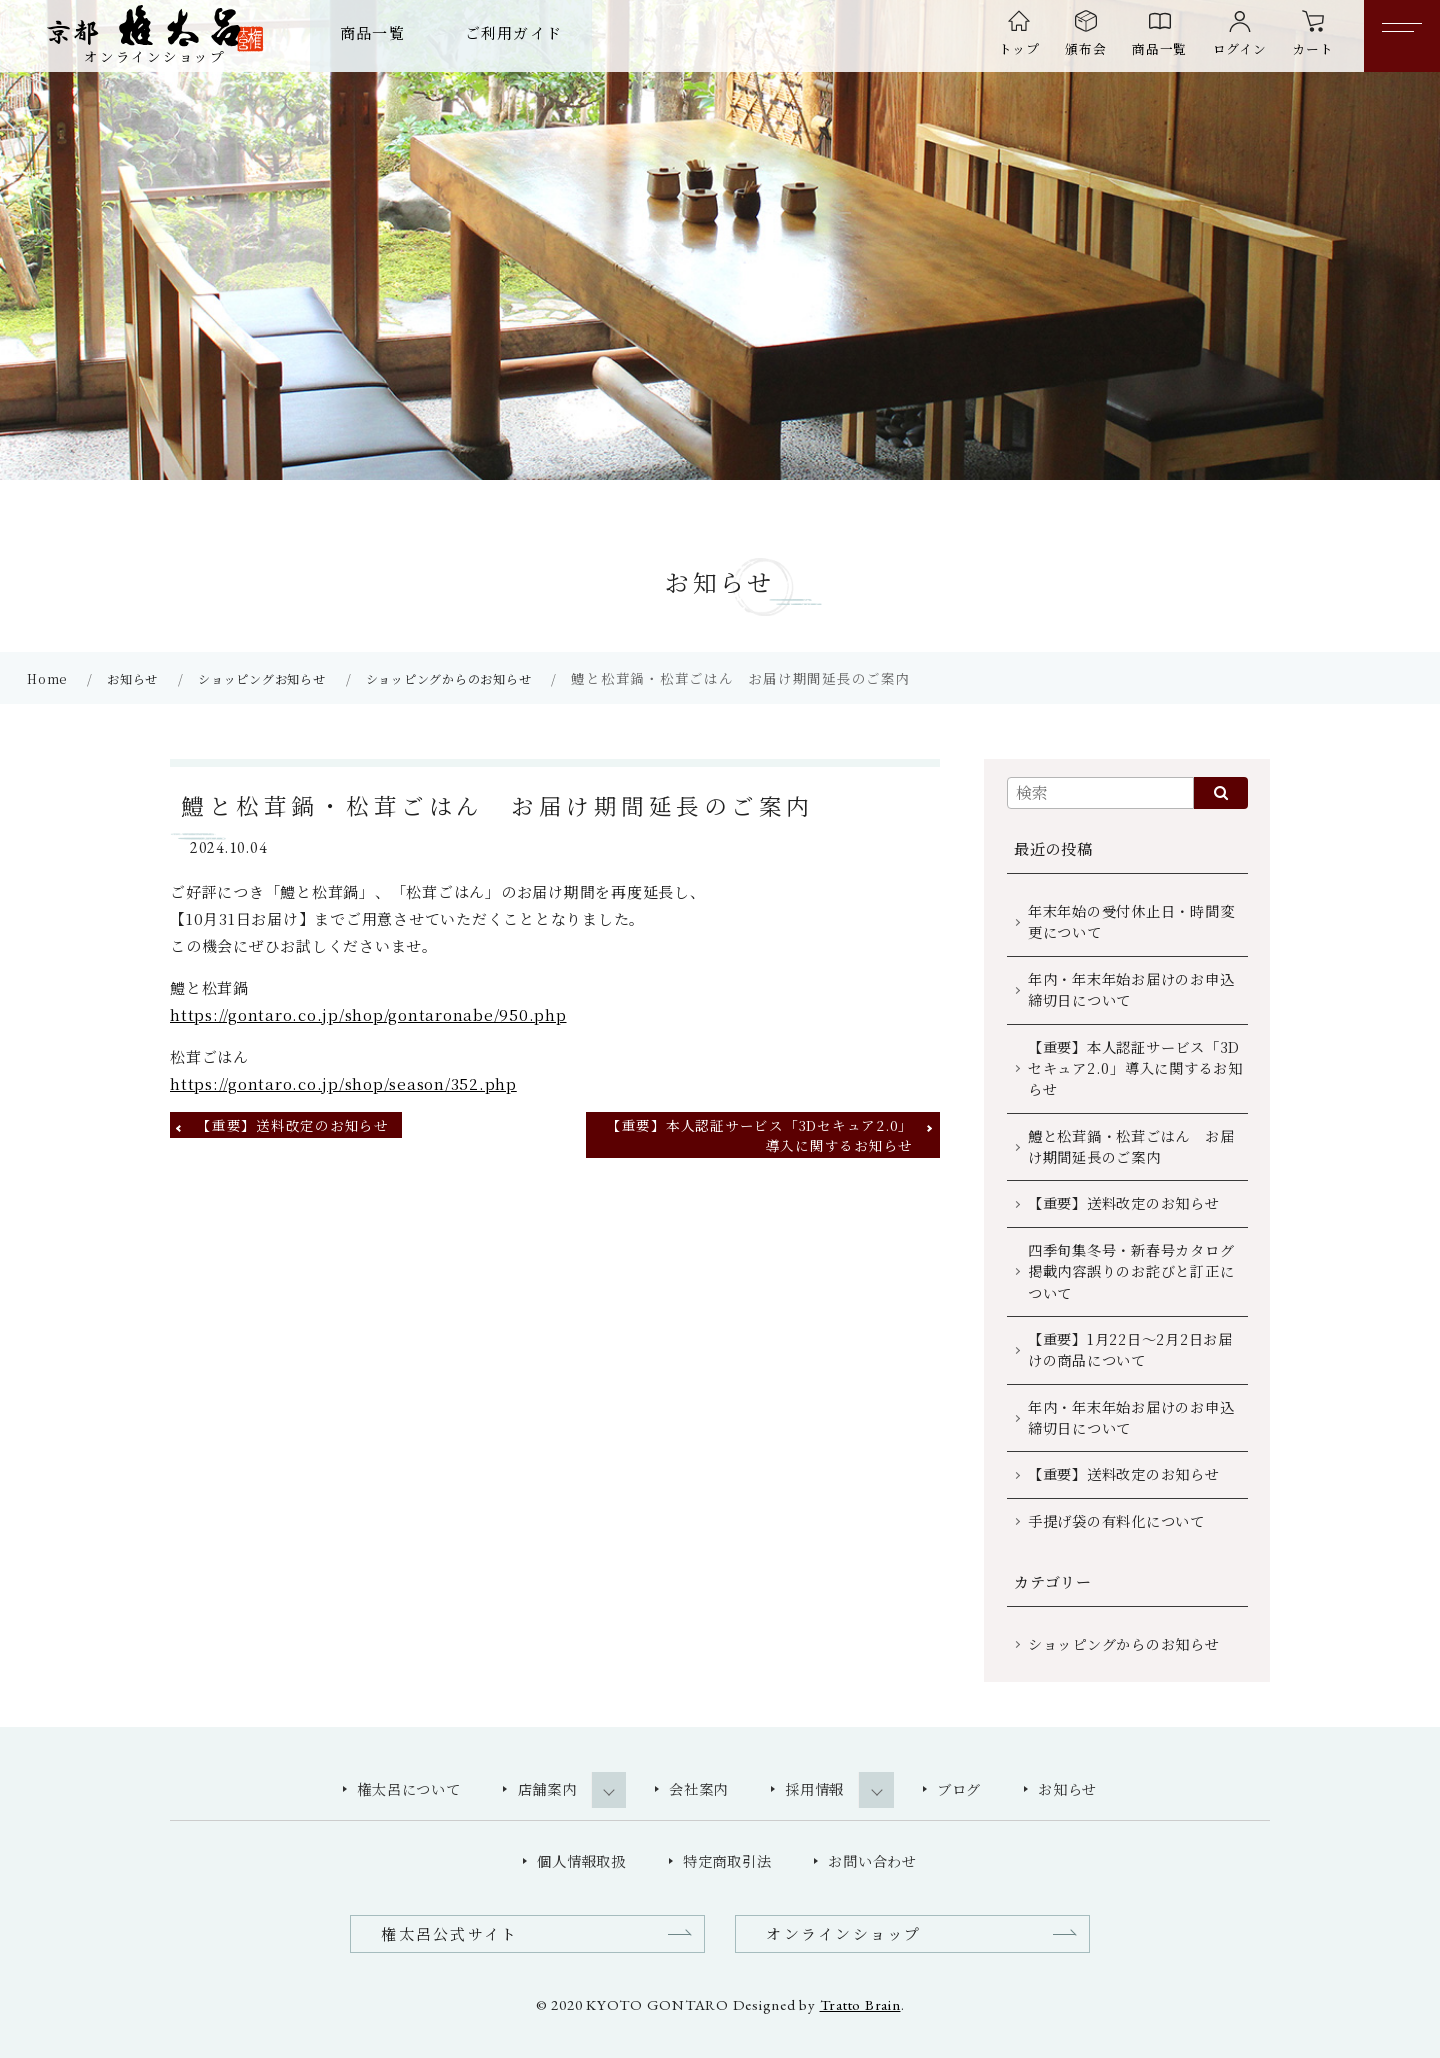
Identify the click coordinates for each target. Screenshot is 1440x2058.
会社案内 (698, 1789)
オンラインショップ (843, 1933)
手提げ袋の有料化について (1116, 1521)
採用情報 (814, 1789)
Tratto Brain (860, 2004)
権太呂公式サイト (449, 1933)
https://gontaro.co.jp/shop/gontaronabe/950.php (368, 1014)
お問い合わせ (872, 1861)
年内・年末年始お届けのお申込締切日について (1131, 989)
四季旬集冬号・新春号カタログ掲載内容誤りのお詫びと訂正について (1131, 1271)
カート (1312, 48)
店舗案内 (547, 1789)
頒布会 (1085, 48)
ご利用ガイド (513, 32)
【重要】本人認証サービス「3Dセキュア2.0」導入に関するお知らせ (760, 1135)
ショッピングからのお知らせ (449, 678)
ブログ (959, 1789)
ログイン (1240, 48)
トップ (1019, 48)
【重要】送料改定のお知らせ (293, 1125)
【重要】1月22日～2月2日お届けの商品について (1130, 1349)
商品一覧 (372, 32)
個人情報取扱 (581, 1861)
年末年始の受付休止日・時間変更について (1131, 921)
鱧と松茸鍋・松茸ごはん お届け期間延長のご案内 (1131, 1146)
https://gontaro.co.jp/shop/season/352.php (343, 1083)
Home (47, 678)
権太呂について (408, 1789)
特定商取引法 (727, 1861)
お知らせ (132, 678)
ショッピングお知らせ (262, 678)
